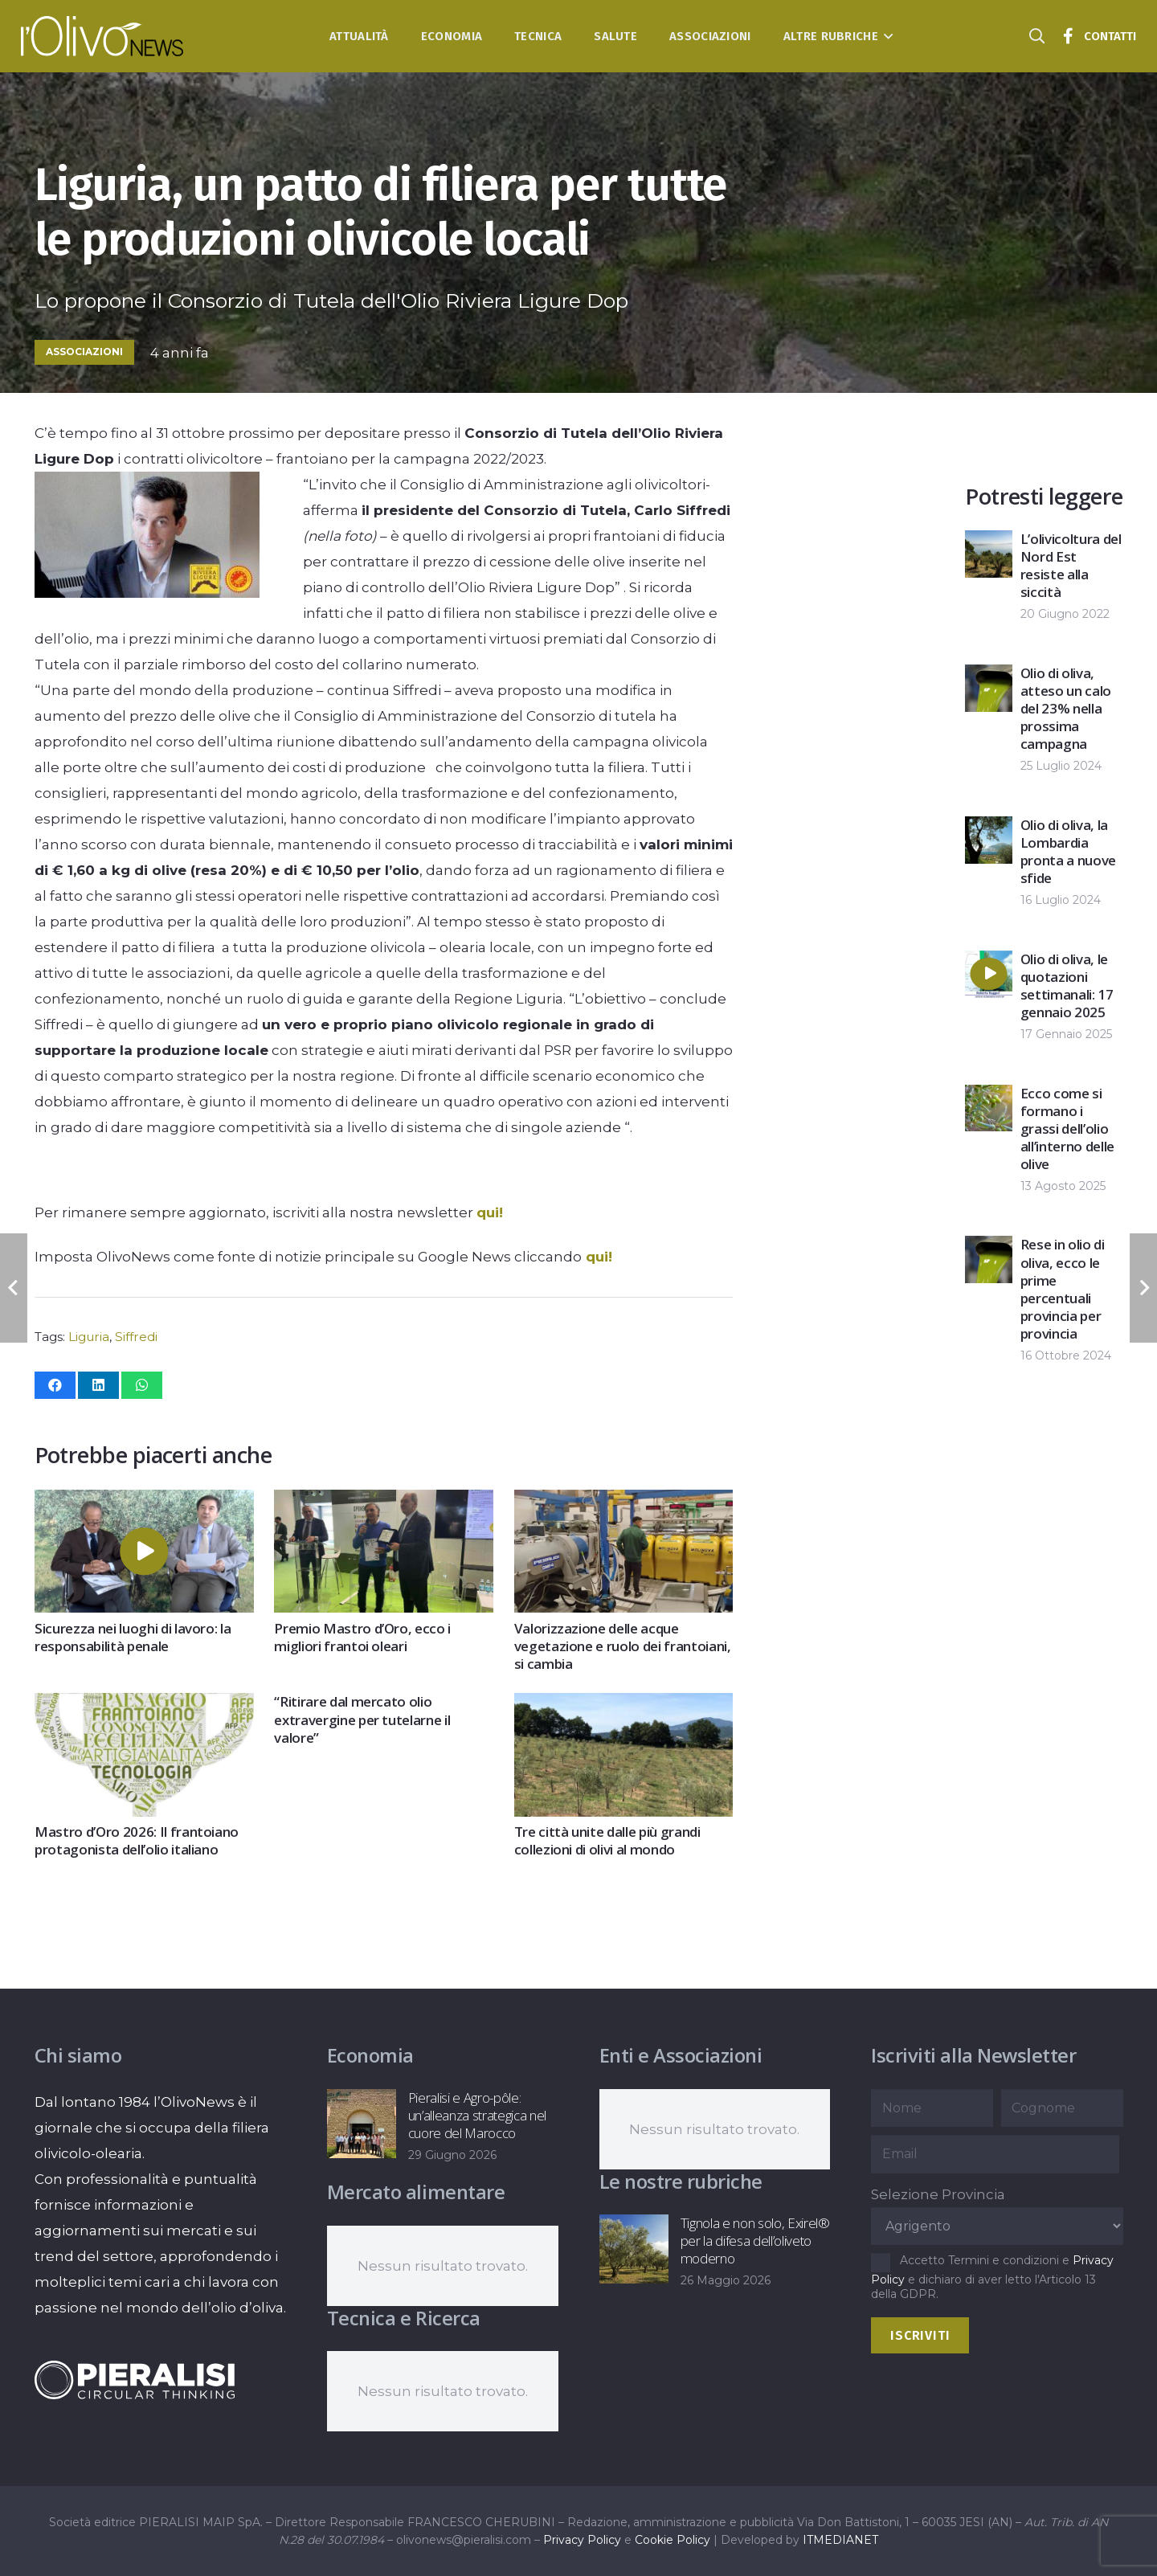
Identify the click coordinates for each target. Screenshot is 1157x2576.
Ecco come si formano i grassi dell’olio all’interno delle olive (1067, 1128)
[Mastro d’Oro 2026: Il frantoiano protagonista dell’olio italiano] (144, 1707)
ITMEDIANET (840, 2540)
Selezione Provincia (938, 2194)
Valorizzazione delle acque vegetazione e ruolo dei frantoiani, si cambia (621, 1646)
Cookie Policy (672, 2540)
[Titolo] (1068, 36)
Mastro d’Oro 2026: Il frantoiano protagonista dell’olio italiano (137, 1840)
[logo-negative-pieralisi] (135, 2380)
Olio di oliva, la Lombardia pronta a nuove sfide (1068, 851)
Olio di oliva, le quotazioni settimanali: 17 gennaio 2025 (1067, 985)
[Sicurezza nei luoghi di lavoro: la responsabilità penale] (144, 1502)
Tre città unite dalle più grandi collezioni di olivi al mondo (606, 1840)
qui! (489, 1212)
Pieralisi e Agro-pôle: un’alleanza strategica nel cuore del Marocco (476, 2115)
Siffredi (136, 1336)
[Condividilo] (55, 1385)
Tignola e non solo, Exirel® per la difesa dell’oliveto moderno (754, 2240)
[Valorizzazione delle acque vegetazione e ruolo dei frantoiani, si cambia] (623, 1502)
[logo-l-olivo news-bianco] (102, 36)
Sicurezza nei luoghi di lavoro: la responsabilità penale (133, 1637)
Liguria (88, 1336)
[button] (885, 36)
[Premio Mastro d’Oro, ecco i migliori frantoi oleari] (383, 1502)
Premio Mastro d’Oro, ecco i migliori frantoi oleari (362, 1637)
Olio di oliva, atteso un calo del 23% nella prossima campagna (1065, 708)
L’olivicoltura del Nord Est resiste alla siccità (1071, 565)
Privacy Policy (582, 2540)
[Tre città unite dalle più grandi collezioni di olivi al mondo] (623, 1707)
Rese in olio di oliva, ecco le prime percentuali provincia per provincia (1062, 1289)
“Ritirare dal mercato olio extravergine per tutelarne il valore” (362, 1720)
